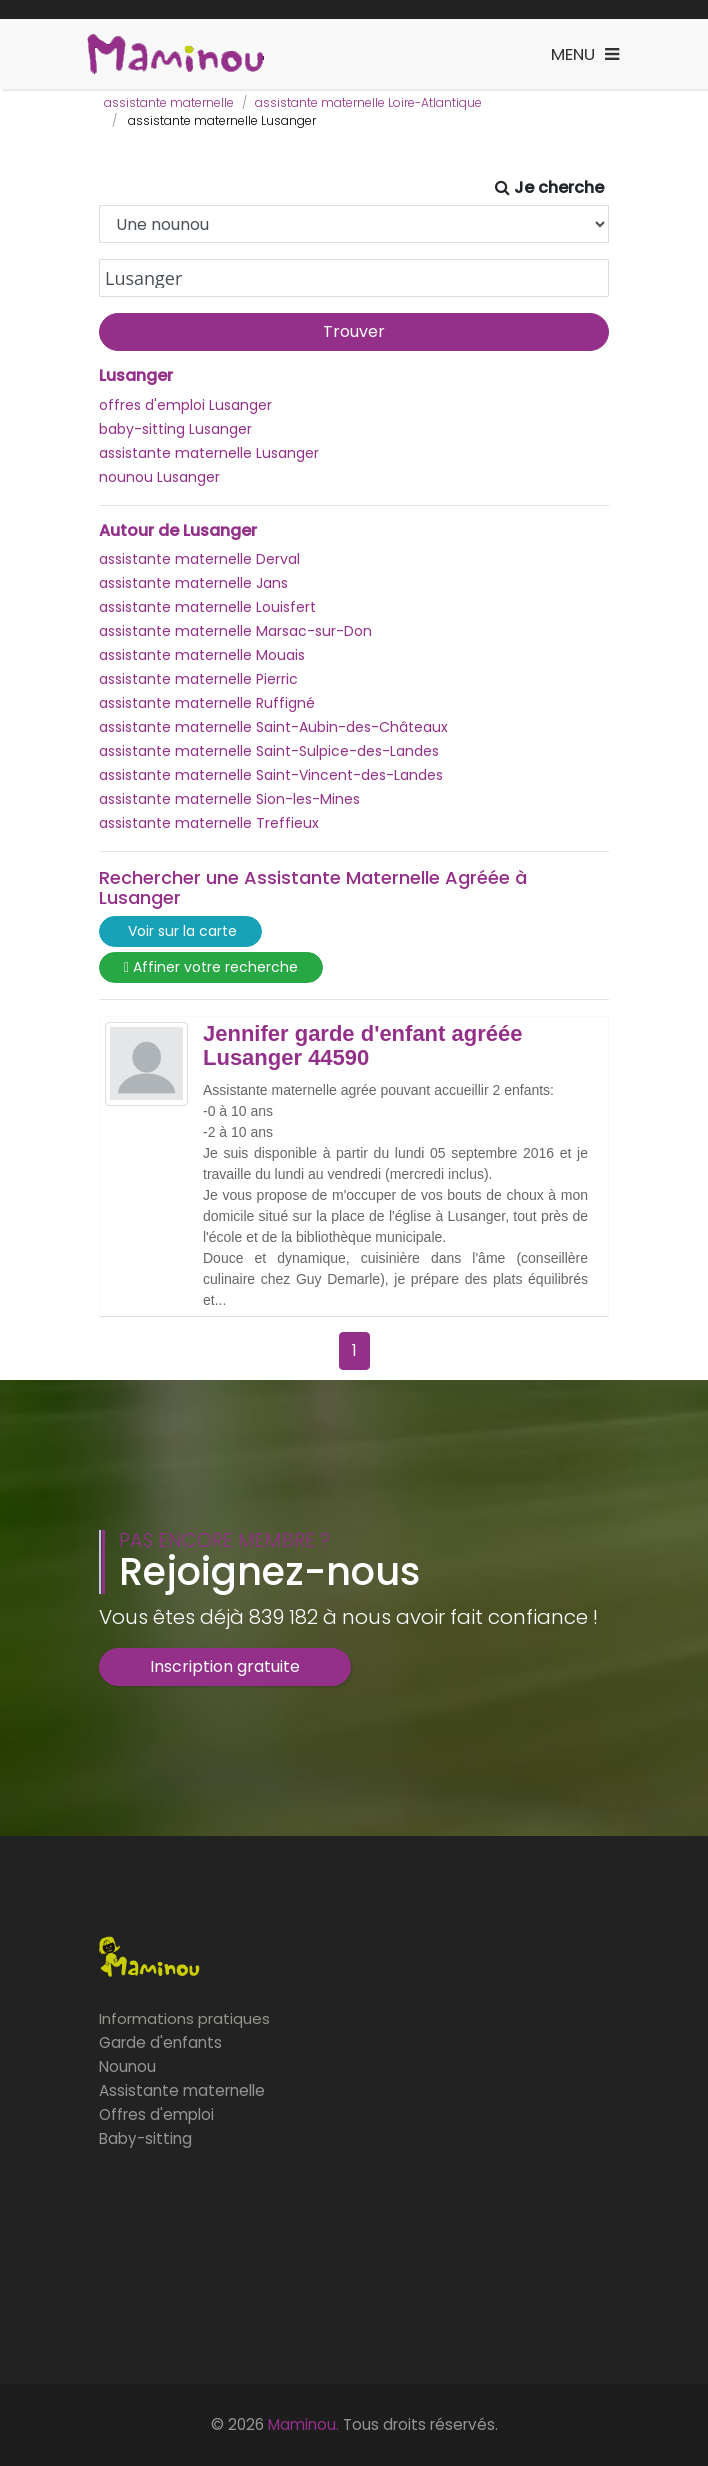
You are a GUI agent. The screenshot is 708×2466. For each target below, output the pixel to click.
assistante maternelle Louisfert (207, 607)
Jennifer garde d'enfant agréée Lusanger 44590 (362, 1046)
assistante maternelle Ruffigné (207, 703)
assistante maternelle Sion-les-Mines (229, 799)
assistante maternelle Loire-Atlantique (368, 102)
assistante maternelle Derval (199, 559)
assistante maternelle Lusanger (209, 453)
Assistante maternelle (182, 2090)
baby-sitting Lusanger (175, 429)
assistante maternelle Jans (193, 583)
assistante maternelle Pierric (198, 679)
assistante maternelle (169, 102)
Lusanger (136, 376)
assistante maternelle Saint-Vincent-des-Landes (271, 775)
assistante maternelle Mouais (202, 655)
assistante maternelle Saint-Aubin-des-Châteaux (273, 727)
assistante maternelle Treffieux (209, 823)
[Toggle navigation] (585, 54)
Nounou (127, 2066)
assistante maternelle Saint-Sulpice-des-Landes (269, 751)
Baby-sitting (145, 2138)
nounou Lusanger (159, 477)
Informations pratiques (184, 2018)
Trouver (354, 331)
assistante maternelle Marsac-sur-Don (235, 631)
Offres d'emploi (156, 2114)
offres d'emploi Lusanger (185, 405)
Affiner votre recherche (211, 967)
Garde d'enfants (160, 2042)
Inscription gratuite (225, 1666)
